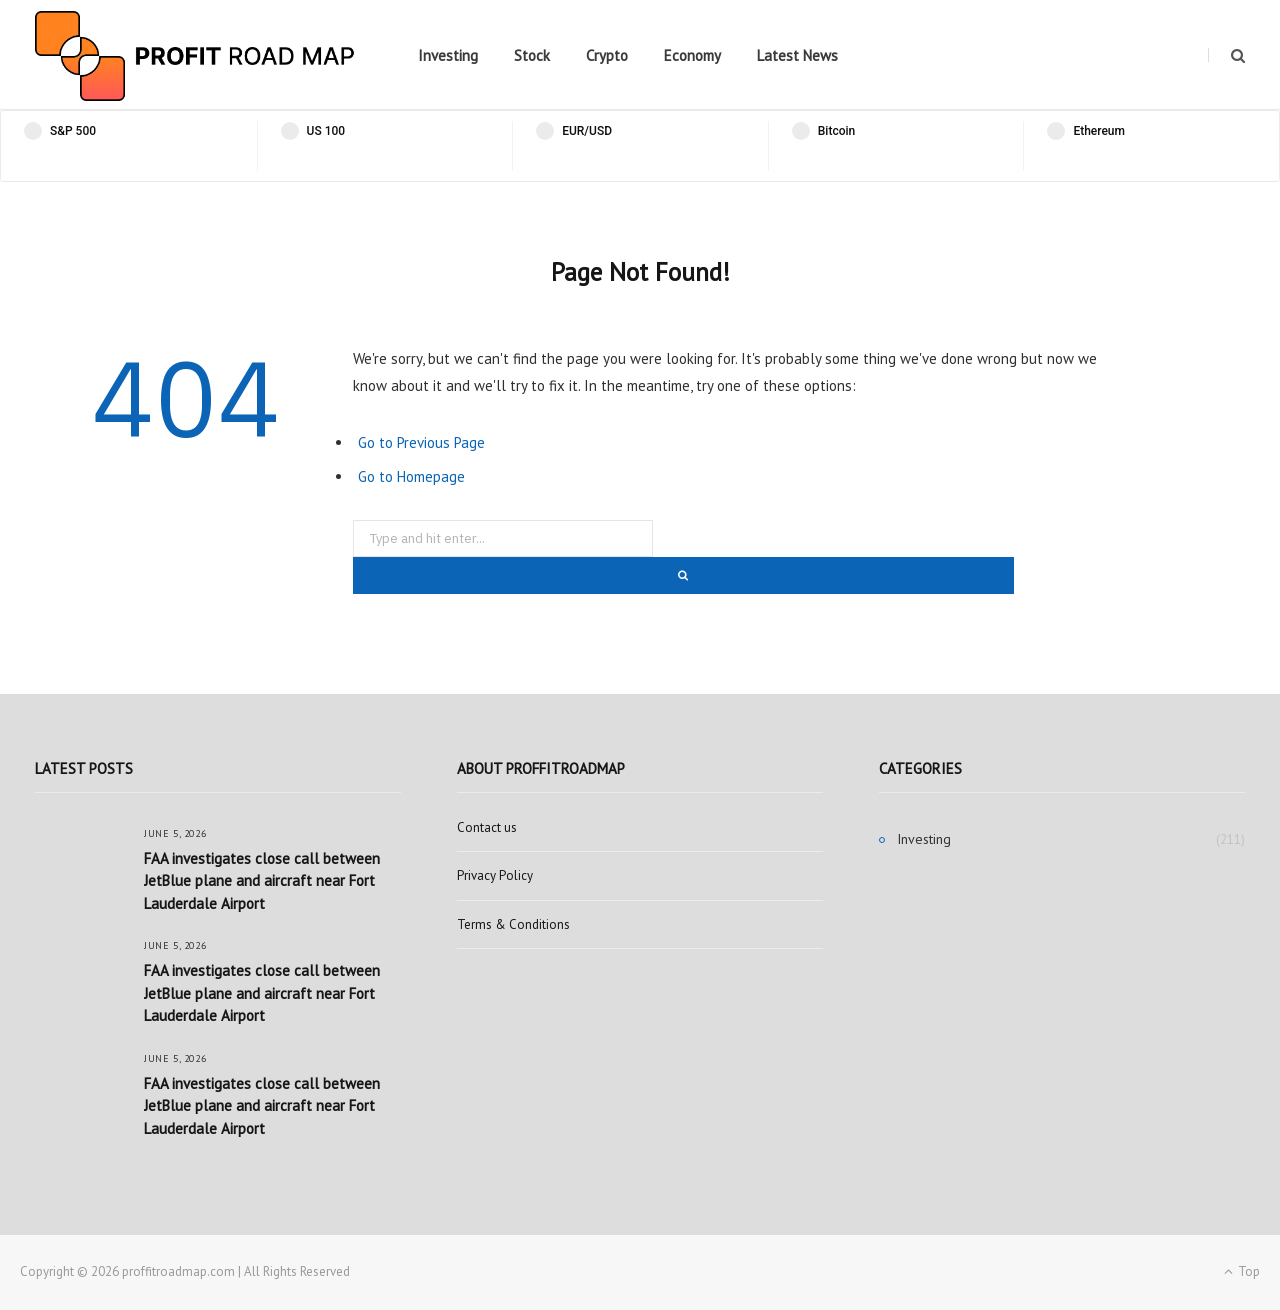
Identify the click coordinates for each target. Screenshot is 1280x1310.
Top (1242, 1271)
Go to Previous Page (421, 442)
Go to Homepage (411, 476)
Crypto (607, 55)
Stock (532, 55)
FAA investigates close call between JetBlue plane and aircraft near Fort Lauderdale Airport (262, 881)
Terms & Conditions (513, 924)
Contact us (487, 827)
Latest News (797, 55)
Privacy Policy (495, 875)
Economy (692, 55)
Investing (448, 55)
